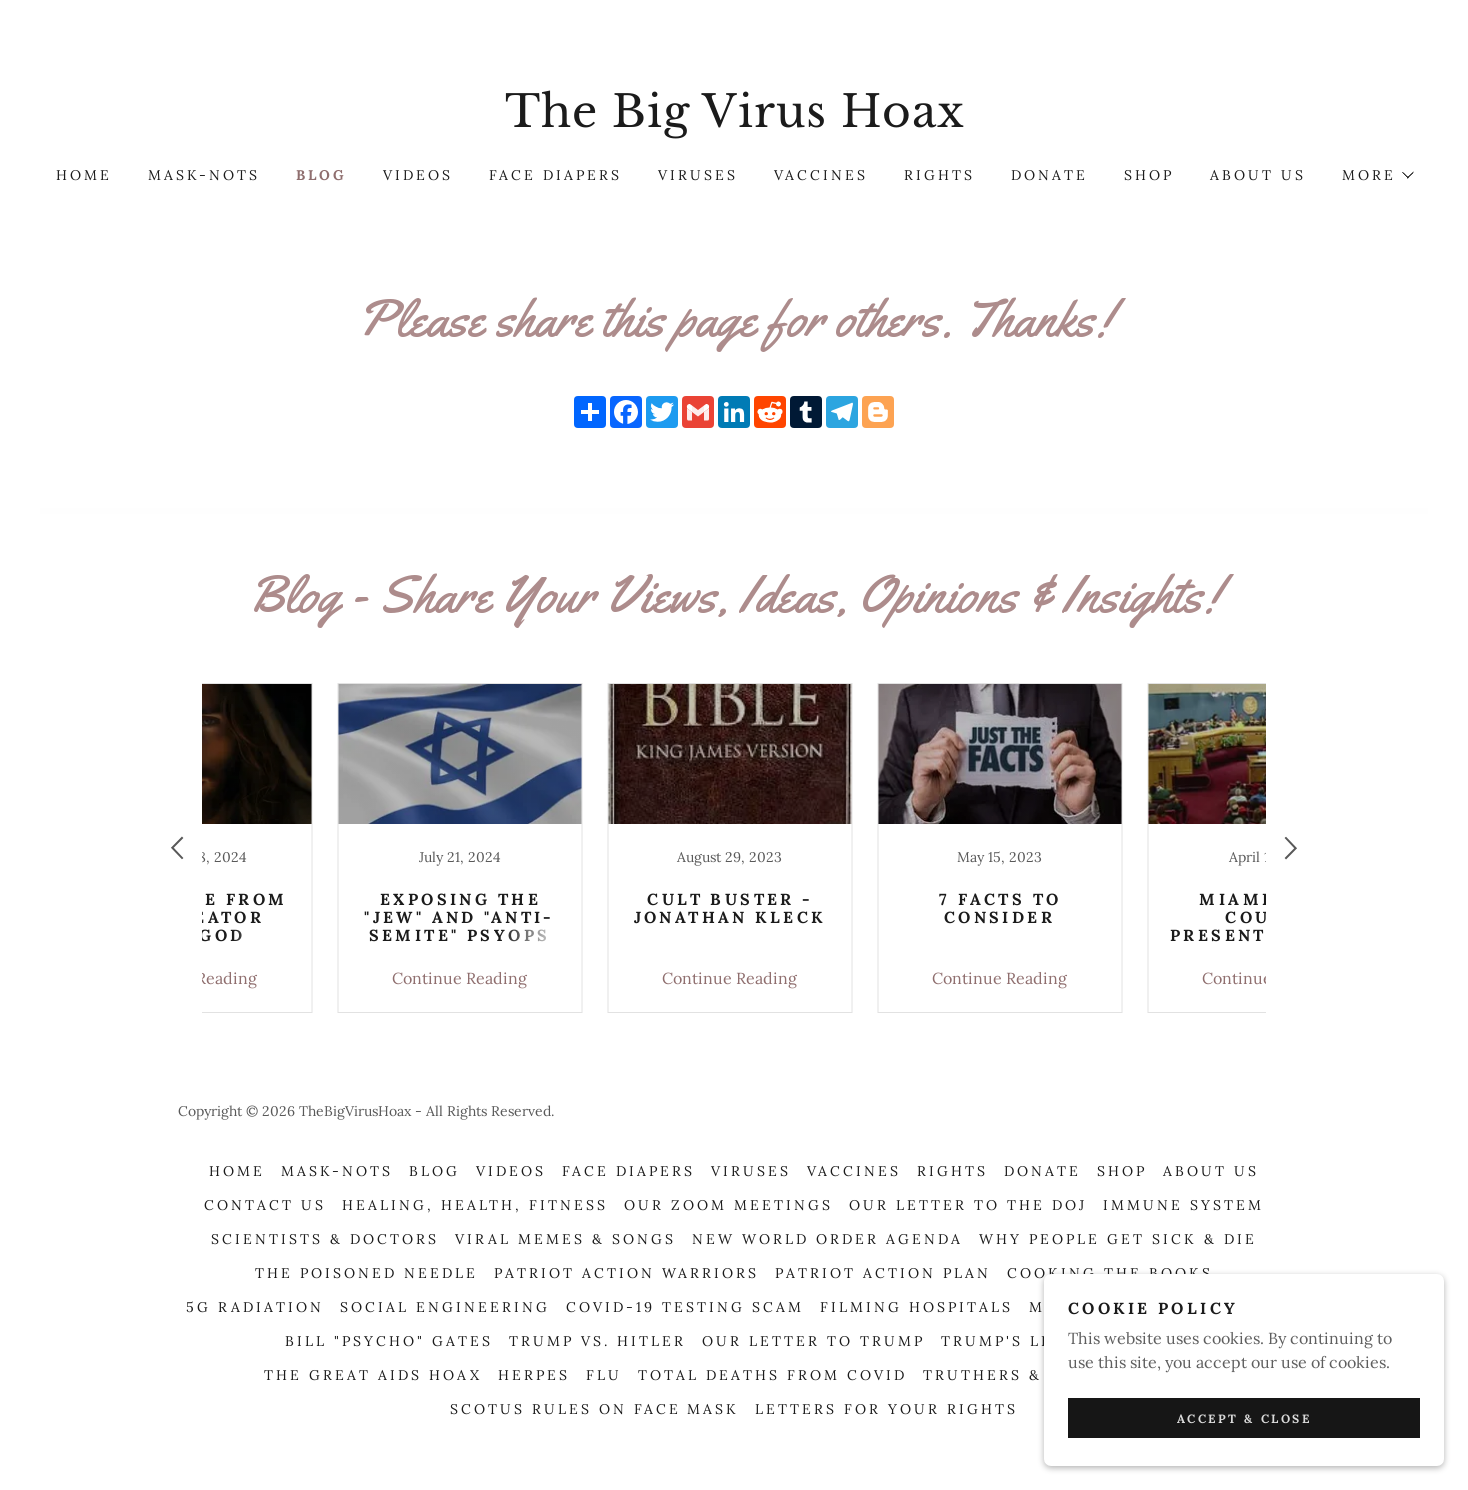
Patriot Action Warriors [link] (626, 1273)
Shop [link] (1149, 175)
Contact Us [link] (265, 1205)
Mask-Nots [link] (204, 175)
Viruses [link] (698, 175)
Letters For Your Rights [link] (886, 1409)
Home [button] (237, 1171)
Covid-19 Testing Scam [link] (685, 1307)
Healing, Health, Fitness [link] (475, 1205)
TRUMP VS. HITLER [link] (597, 1341)
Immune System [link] (1183, 1205)
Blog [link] (321, 175)
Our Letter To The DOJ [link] (968, 1205)
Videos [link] (418, 175)
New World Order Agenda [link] (827, 1239)
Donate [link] (1049, 175)
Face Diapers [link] (555, 175)
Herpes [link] (534, 1375)
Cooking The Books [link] (1110, 1273)
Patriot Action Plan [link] (883, 1273)
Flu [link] (604, 1375)
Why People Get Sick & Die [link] (1118, 1239)
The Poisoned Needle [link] (366, 1273)
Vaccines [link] (821, 175)
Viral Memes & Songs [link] (565, 1239)
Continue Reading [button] (329, 978)
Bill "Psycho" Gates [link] (389, 1341)
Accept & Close (1244, 1418)
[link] (733, 121)
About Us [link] (1258, 175)
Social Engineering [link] (445, 1307)
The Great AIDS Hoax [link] (373, 1375)
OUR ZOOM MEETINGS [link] (728, 1205)
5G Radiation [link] (255, 1307)
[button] (1377, 175)
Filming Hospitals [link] (916, 1307)
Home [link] (84, 175)
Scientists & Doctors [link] (325, 1239)
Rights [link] (939, 175)
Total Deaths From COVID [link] (772, 1375)
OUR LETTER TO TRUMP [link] (813, 1341)
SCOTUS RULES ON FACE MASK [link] (595, 1409)
